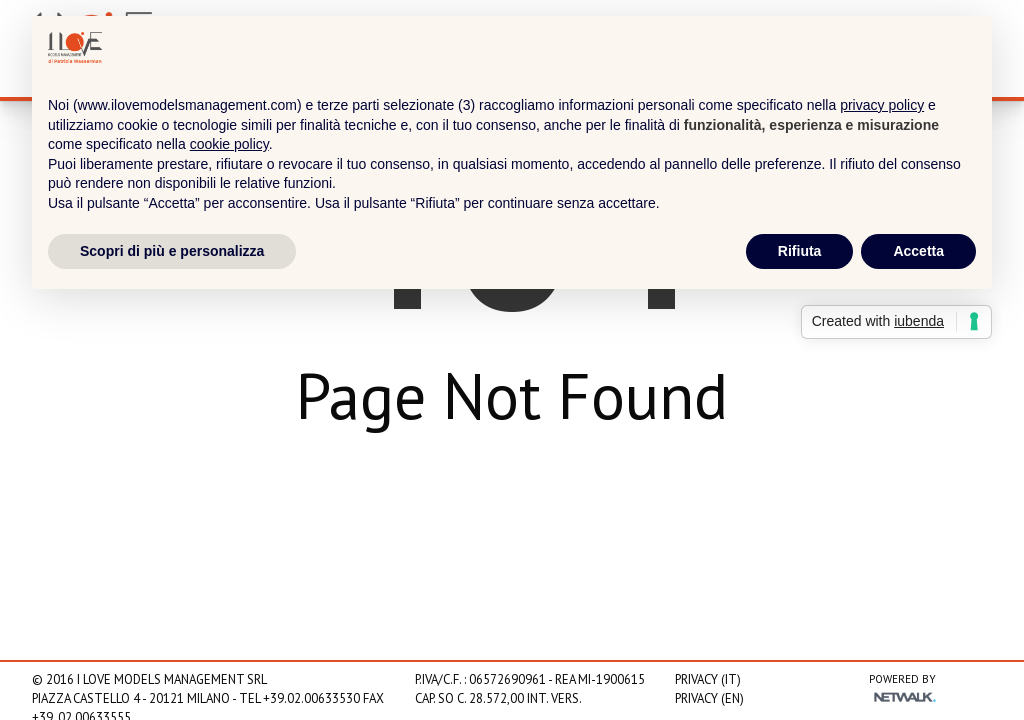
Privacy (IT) (708, 679)
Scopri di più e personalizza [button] (172, 251)
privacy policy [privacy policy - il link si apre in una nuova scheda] (882, 105)
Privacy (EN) (709, 698)
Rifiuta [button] (800, 251)
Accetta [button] (918, 251)
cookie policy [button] (229, 144)
